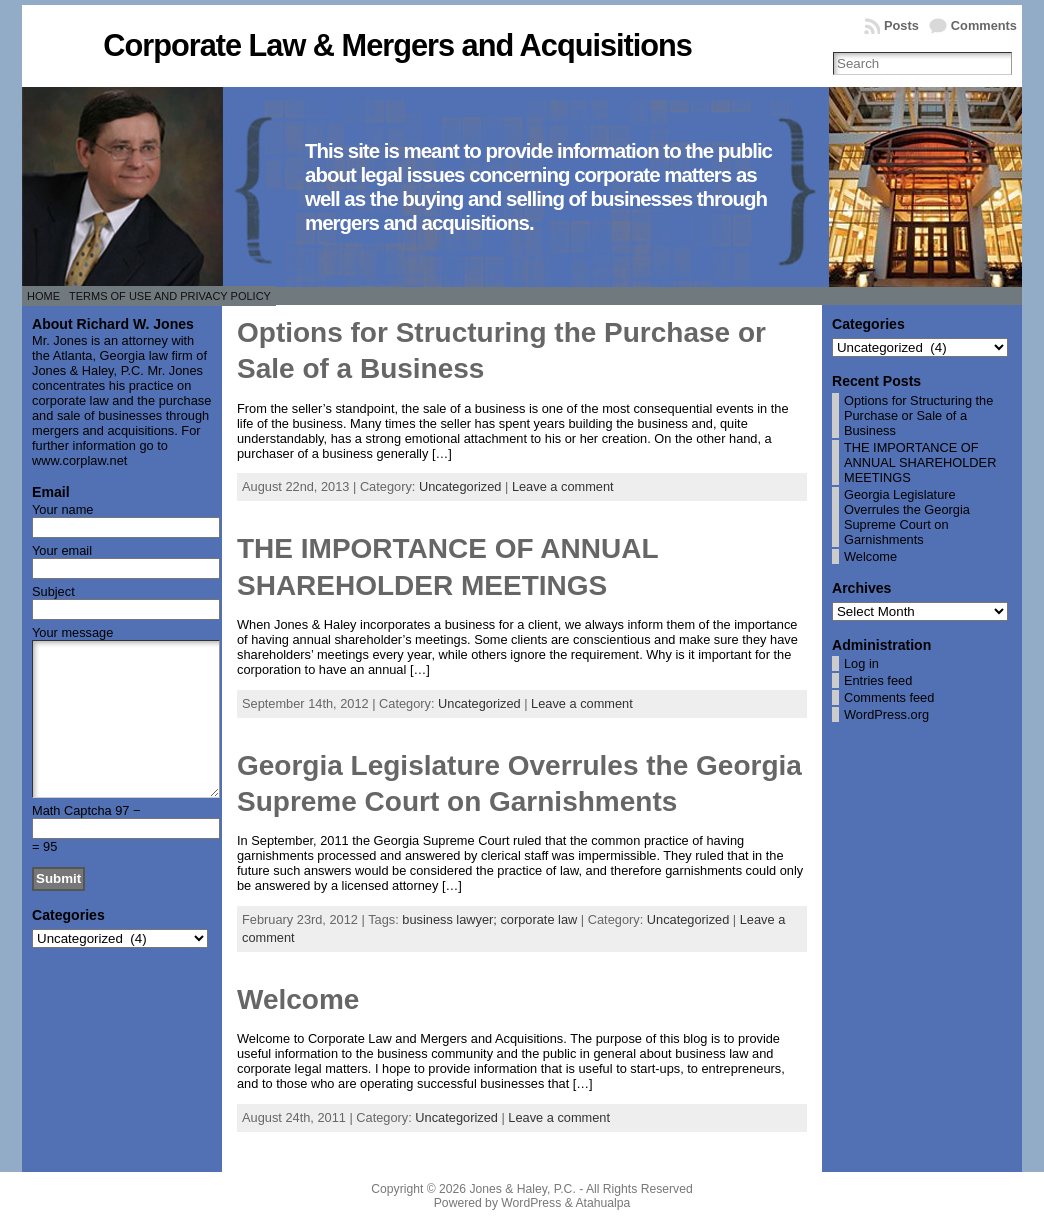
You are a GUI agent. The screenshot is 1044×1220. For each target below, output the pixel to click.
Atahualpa (602, 1203)
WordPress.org (886, 714)
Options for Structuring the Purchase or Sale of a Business (918, 415)
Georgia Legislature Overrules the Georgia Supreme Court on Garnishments (907, 517)
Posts (901, 25)
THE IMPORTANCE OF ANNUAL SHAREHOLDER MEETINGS (920, 462)
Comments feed (889, 697)
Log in (861, 663)
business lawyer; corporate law (489, 919)
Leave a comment (563, 486)
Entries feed (878, 680)
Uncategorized (460, 486)
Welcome (298, 999)
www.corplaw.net (79, 460)
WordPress (531, 1203)
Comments (984, 25)
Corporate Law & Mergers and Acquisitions (397, 45)
